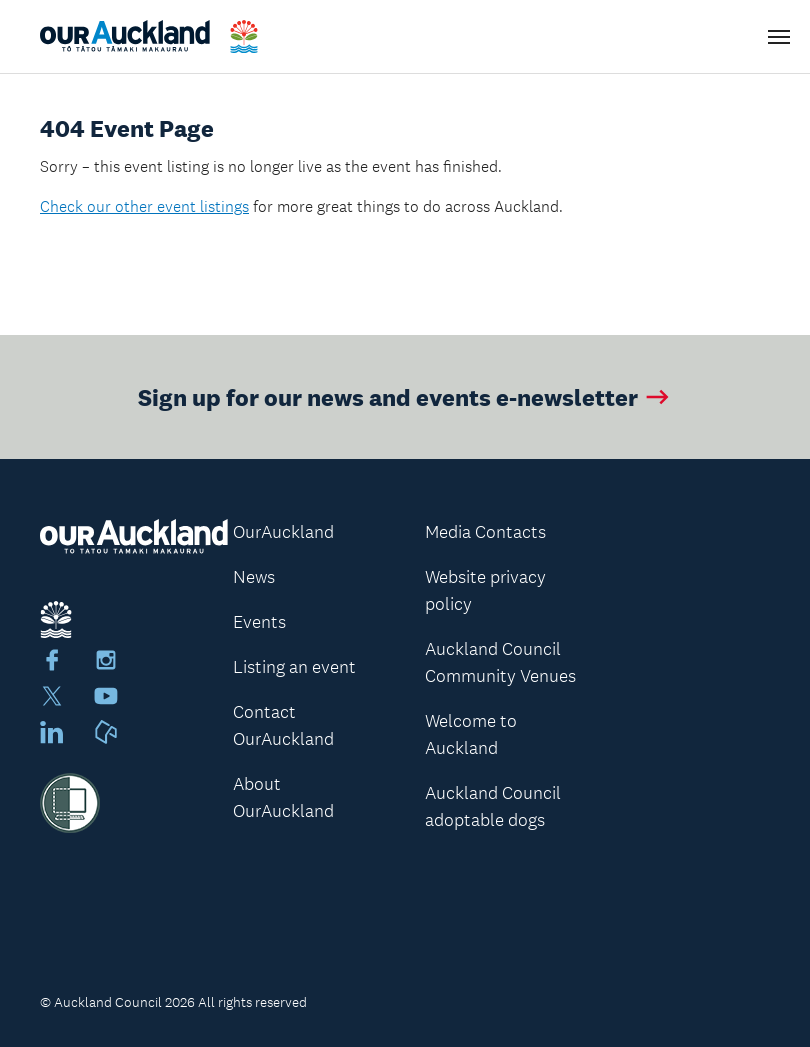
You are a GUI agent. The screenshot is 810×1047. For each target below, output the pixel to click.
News (254, 577)
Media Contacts (485, 532)
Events (259, 622)
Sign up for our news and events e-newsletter (405, 396)
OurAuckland (283, 532)
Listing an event (294, 667)
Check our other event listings (144, 206)
